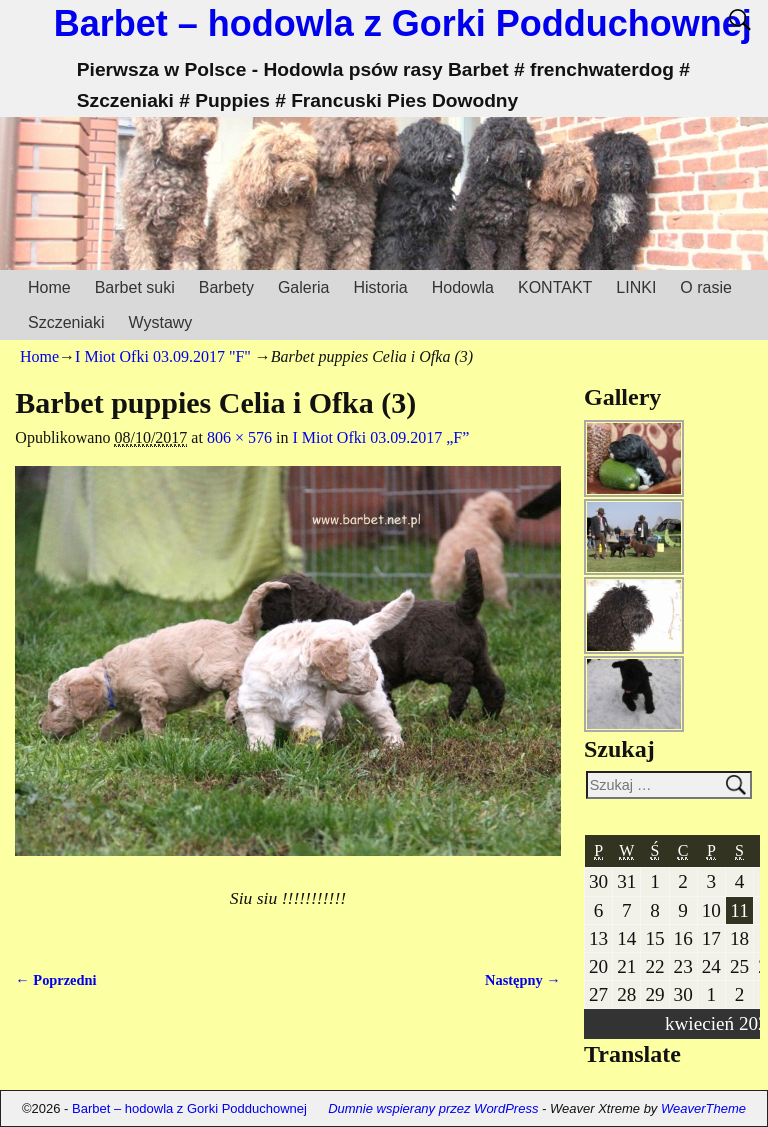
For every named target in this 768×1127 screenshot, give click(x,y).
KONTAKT (555, 287)
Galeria (304, 287)
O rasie (706, 287)
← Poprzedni (55, 980)
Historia (380, 287)
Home (49, 287)
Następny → (523, 980)
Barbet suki (135, 287)
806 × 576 (239, 437)
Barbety (226, 287)
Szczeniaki (66, 322)
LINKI (636, 287)
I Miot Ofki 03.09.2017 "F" (163, 356)
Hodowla (463, 287)
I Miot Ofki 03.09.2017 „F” (380, 437)
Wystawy (160, 322)
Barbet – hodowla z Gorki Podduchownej (403, 23)
